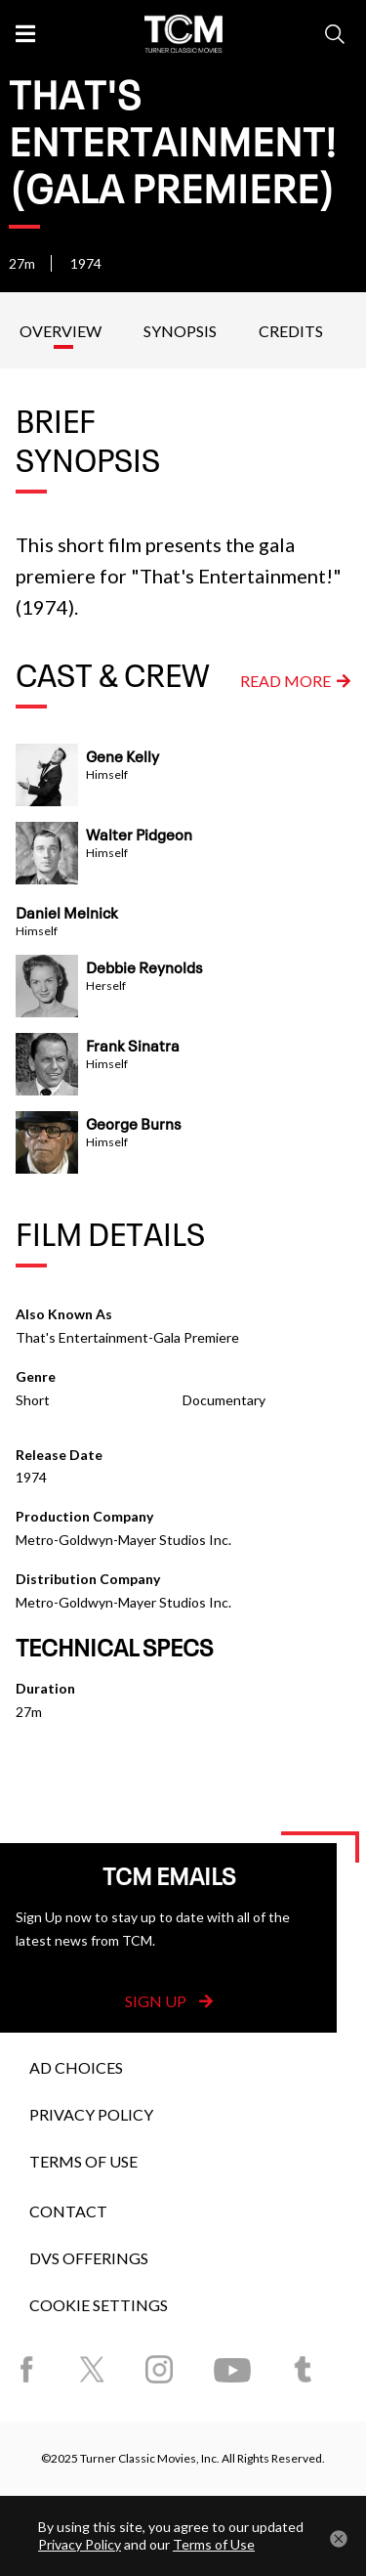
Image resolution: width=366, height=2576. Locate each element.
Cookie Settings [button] (98, 2305)
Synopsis (180, 331)
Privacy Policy (91, 2114)
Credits (291, 331)
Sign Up (169, 2001)
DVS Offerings (88, 2258)
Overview (61, 331)
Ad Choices (76, 2067)
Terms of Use (83, 2161)
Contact (68, 2211)
